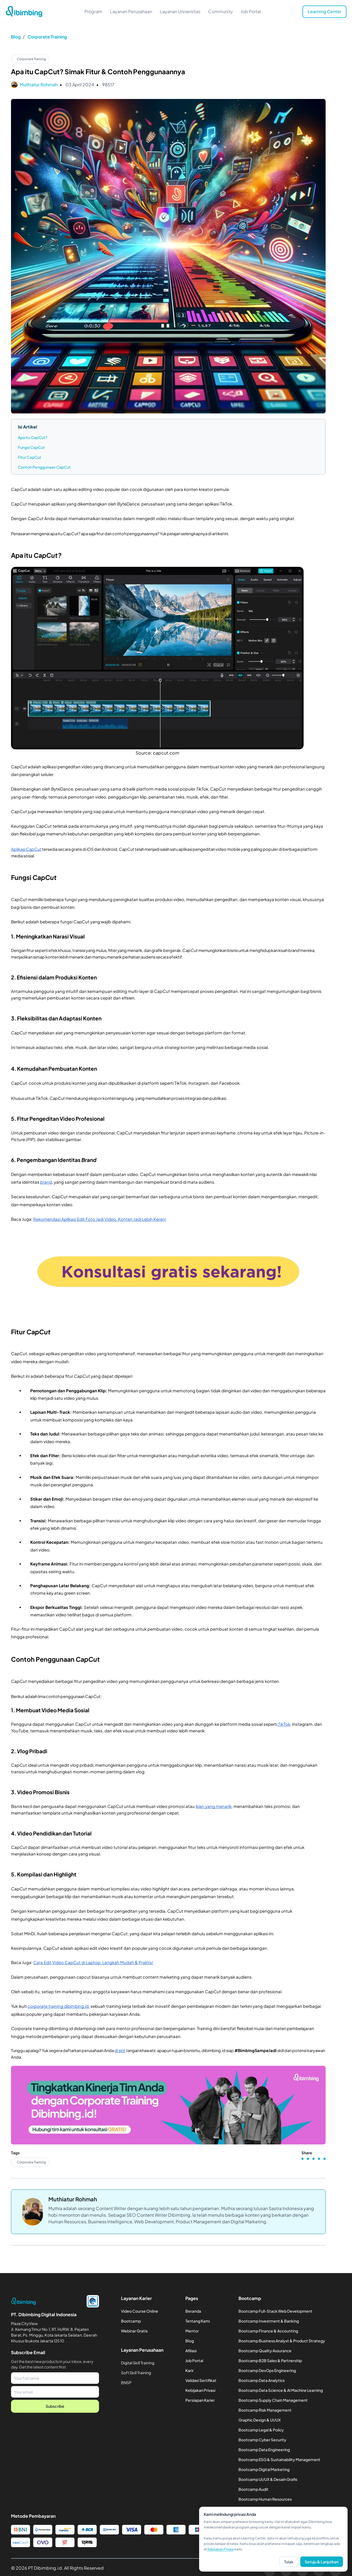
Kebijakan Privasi (220, 2549)
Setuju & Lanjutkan (322, 2561)
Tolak (288, 2561)
